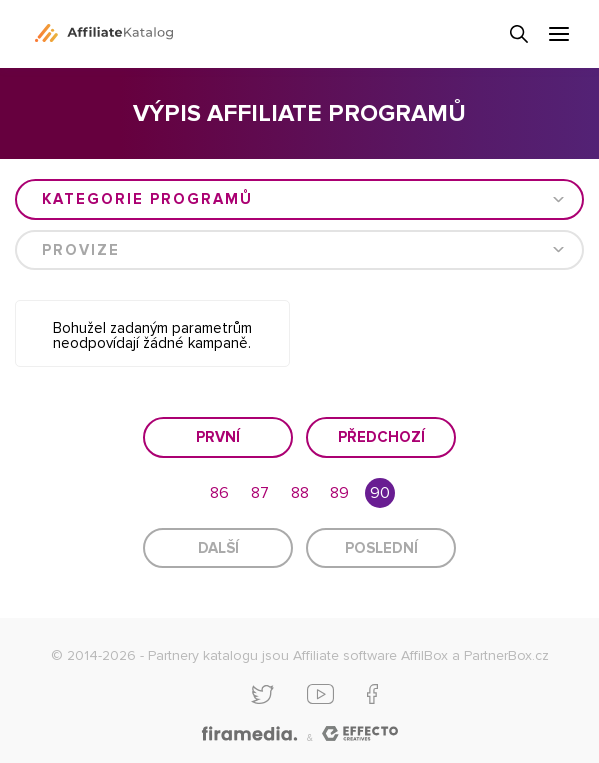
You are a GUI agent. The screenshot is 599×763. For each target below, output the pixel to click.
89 (339, 493)
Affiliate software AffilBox (370, 655)
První (218, 437)
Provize (81, 250)
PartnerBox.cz (506, 655)
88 (300, 493)
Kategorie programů (147, 199)
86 (219, 493)
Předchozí (381, 437)
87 (260, 493)
